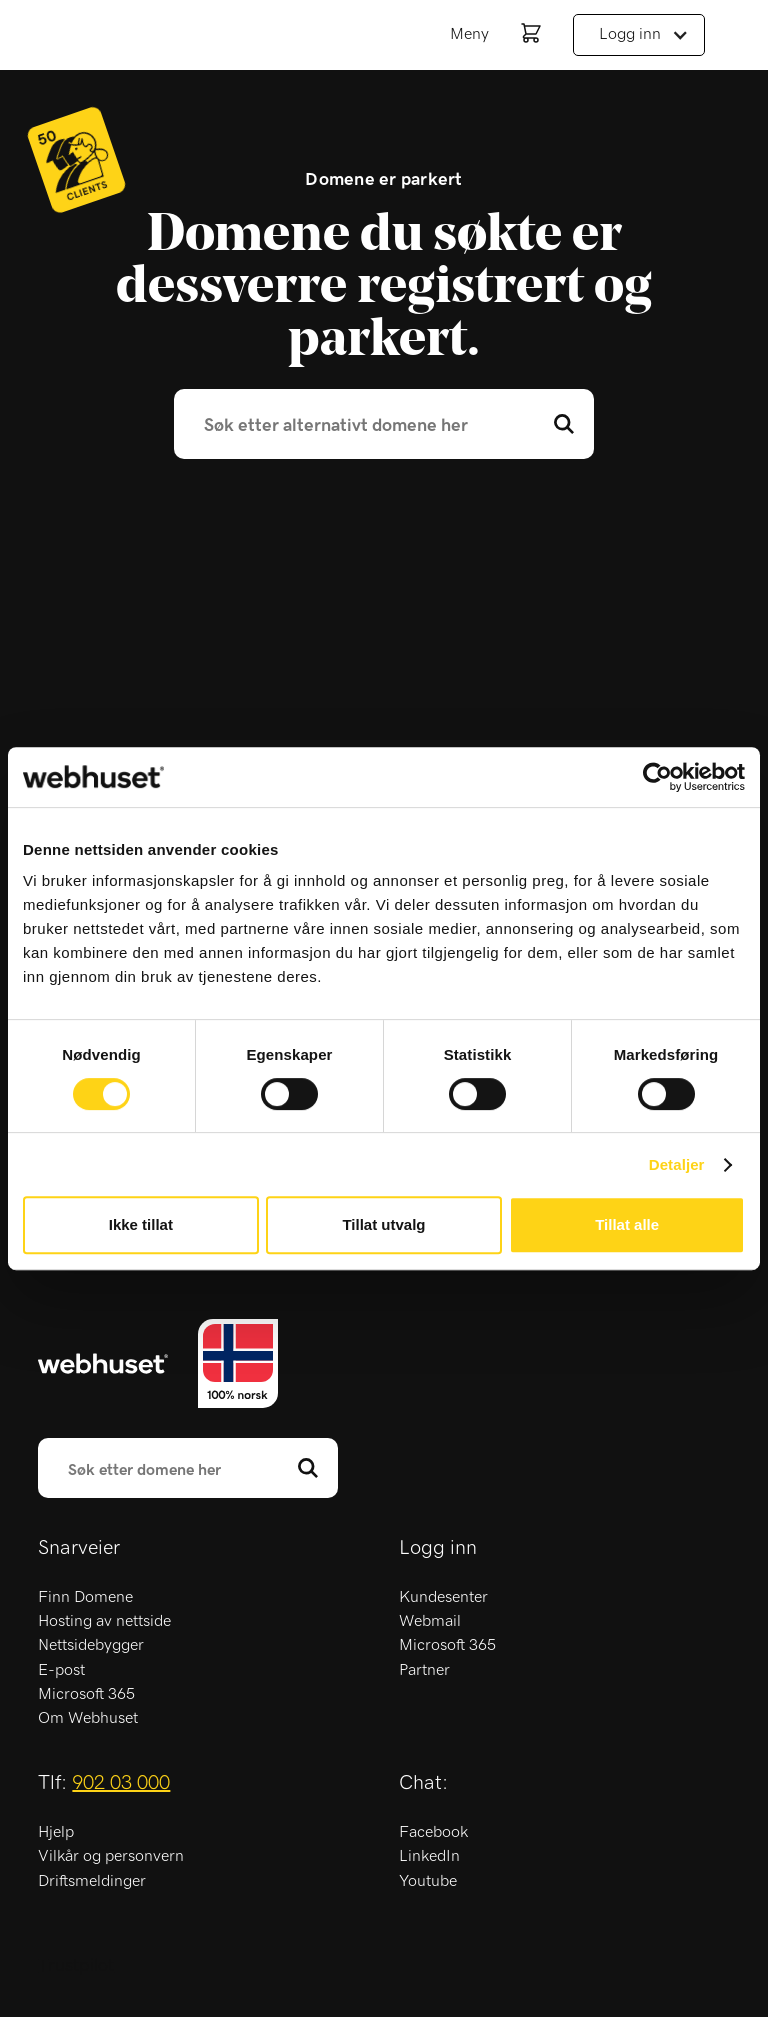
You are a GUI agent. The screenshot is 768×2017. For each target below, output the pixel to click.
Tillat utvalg (383, 1224)
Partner (424, 1670)
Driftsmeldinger (92, 1881)
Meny (469, 34)
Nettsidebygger (91, 1645)
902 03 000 (121, 1783)
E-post (61, 1670)
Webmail (430, 1621)
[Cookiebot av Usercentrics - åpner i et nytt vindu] (657, 777)
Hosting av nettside (104, 1621)
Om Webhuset (88, 1718)
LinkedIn (429, 1856)
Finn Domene (85, 1597)
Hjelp (56, 1832)
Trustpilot (76, 1966)
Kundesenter (443, 1597)
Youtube (428, 1881)
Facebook (433, 1832)
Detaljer (677, 1164)
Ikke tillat (141, 1224)
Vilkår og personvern (111, 1856)
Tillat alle (627, 1224)
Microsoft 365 (86, 1694)
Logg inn (630, 34)
